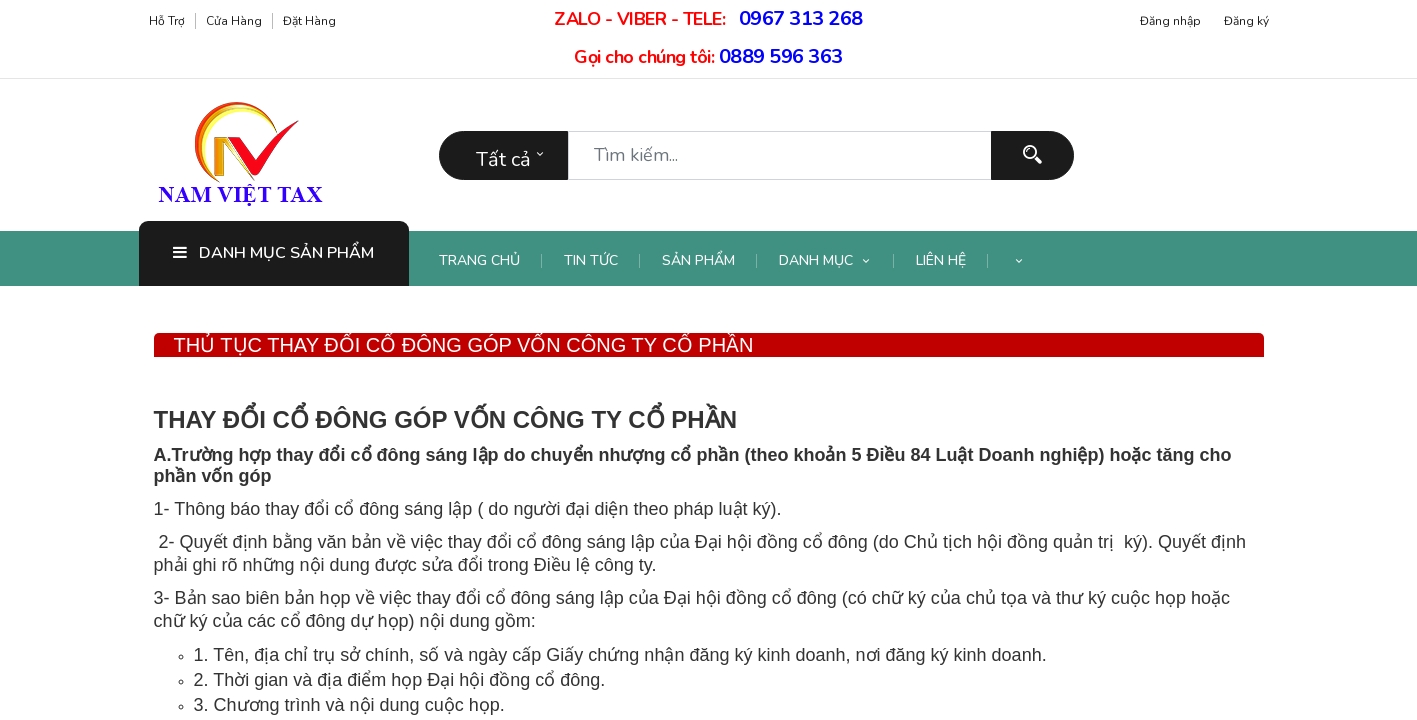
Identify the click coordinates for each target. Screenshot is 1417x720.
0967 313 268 (801, 18)
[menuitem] (491, 261)
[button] (1018, 261)
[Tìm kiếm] (1032, 155)
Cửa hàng (234, 21)
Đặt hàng (309, 21)
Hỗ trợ (167, 21)
